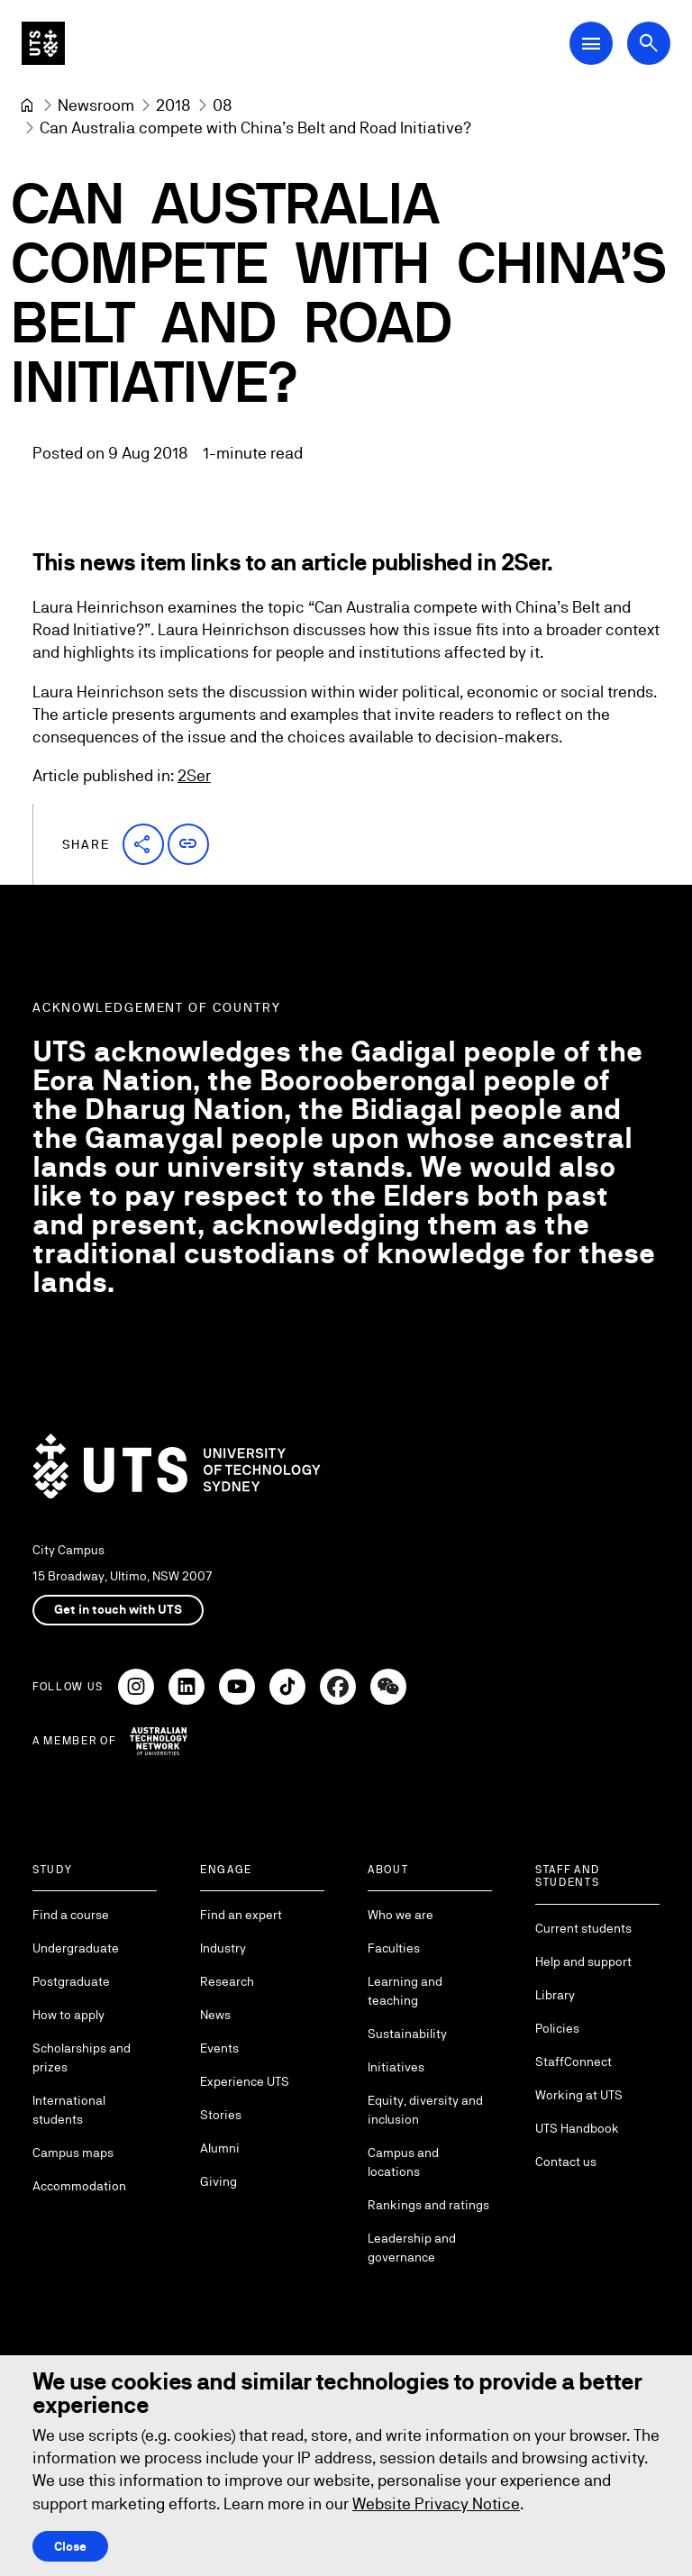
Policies (557, 2028)
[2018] (173, 105)
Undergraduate (75, 1948)
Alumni (220, 2148)
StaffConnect (573, 2061)
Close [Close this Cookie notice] (70, 2546)
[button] (143, 844)
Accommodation (79, 2186)
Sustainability (407, 2033)
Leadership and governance (412, 2247)
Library (555, 1995)
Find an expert (241, 1914)
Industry (223, 1948)
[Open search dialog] (648, 43)
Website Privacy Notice (436, 2503)
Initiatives (396, 2067)
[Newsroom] (96, 105)
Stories (220, 2114)
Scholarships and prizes (81, 2057)
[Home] (27, 105)
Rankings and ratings (428, 2205)
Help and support (583, 1961)
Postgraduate (71, 1981)
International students (68, 2109)
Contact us (565, 2161)
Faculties (394, 1948)
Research (227, 1981)
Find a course (70, 1914)
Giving (218, 2181)
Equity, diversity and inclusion (425, 2109)
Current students (583, 1928)
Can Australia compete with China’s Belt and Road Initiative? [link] (255, 127)
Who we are (400, 1914)
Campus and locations (403, 2162)
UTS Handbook (577, 2128)
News (215, 2014)
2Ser (194, 776)
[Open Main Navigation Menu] (591, 43)
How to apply (68, 2014)
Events (219, 2048)
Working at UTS (579, 2095)
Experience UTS (244, 2081)
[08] (222, 105)
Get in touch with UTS (118, 1609)
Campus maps (73, 2152)
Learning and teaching (405, 1990)
